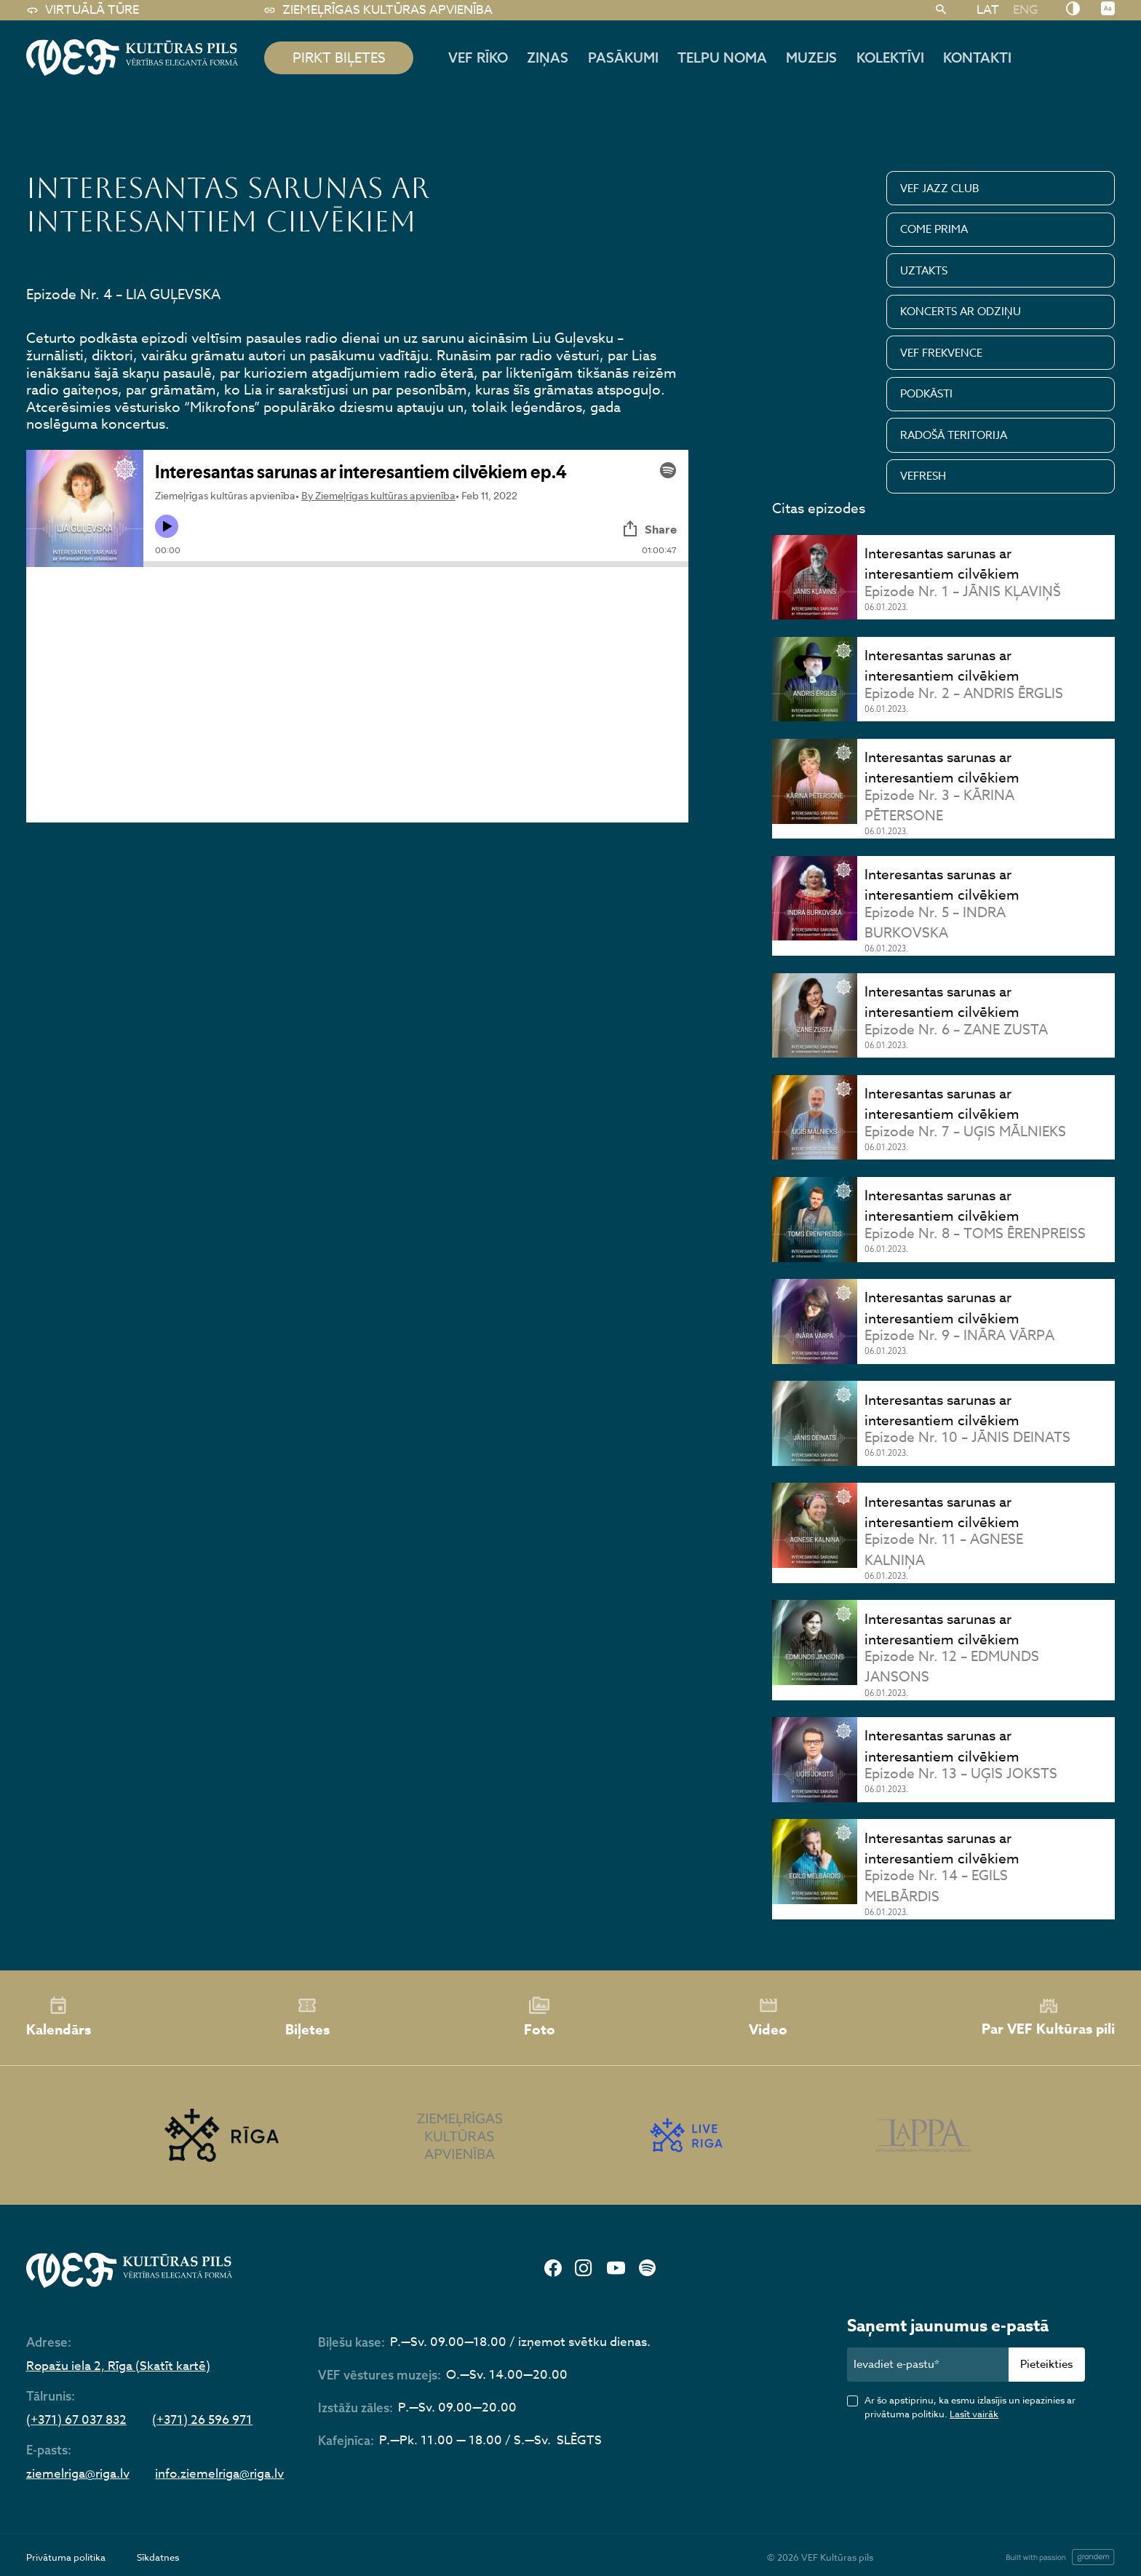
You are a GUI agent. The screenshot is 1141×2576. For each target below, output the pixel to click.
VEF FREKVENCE (941, 353)
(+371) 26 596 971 (202, 2420)
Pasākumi (623, 57)
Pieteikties (1046, 2364)
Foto (539, 2017)
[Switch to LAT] (987, 9)
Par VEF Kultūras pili (1048, 2018)
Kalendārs (58, 2017)
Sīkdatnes (158, 2557)
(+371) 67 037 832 (76, 2420)
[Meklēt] (941, 10)
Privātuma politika (66, 2557)
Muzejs (811, 57)
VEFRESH (923, 476)
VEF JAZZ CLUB (939, 189)
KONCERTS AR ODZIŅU (960, 312)
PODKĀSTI (926, 394)
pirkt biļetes (339, 57)
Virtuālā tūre (82, 10)
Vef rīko (478, 57)
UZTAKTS (923, 271)
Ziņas (547, 57)
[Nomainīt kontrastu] (1073, 9)
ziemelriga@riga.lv (78, 2474)
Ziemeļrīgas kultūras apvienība (378, 10)
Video (768, 2017)
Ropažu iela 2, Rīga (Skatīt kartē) (118, 2366)
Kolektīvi (890, 57)
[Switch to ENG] (1025, 9)
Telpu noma (722, 57)
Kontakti (977, 57)
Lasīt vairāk (974, 2413)
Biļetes (307, 2017)
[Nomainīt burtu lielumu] (1108, 9)
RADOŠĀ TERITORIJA (953, 435)
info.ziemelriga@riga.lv (219, 2474)
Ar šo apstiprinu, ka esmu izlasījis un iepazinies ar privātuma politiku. (970, 2406)
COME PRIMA (934, 229)
